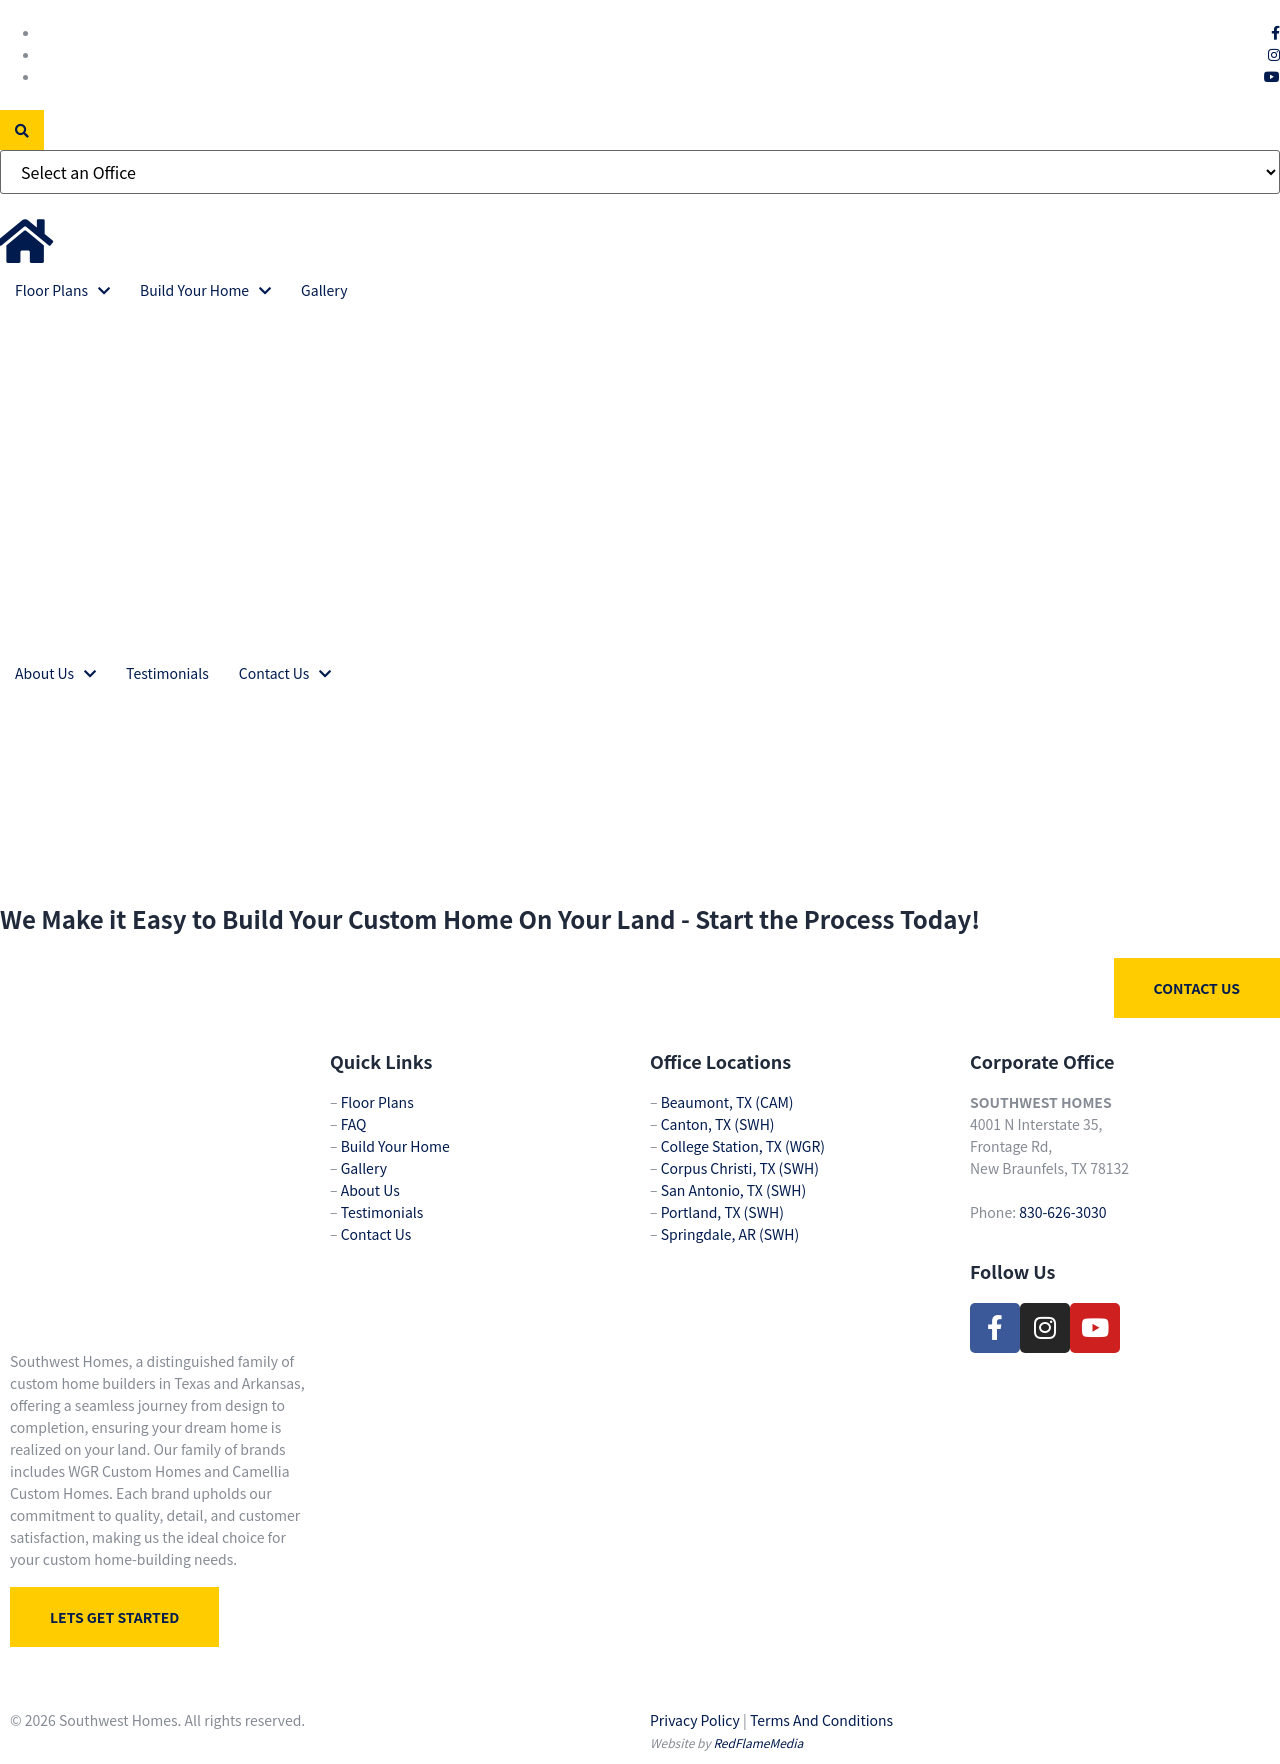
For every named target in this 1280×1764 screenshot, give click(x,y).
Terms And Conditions (821, 1720)
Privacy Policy (695, 1720)
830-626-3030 (1062, 1212)
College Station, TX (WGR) (743, 1146)
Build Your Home (395, 1146)
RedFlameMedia (758, 1742)
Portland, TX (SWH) (722, 1212)
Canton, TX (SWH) (718, 1124)
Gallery (364, 1168)
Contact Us (376, 1234)
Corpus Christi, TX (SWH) (740, 1168)
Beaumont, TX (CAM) (727, 1102)
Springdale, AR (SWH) (730, 1234)
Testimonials (382, 1212)
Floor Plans (377, 1102)
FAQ (354, 1124)
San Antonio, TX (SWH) (734, 1190)
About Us (370, 1190)
